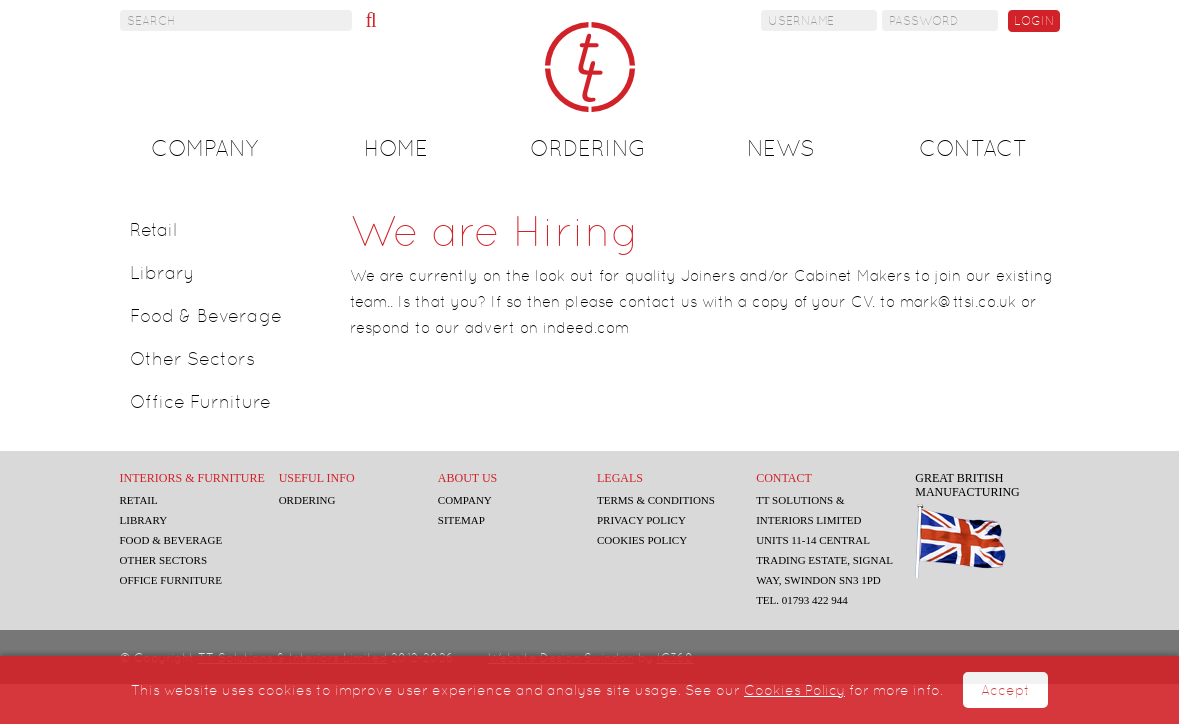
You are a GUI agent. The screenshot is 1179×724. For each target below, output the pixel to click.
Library (162, 272)
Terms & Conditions (656, 500)
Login (1034, 21)
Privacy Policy (641, 520)
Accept (1005, 690)
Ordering (588, 148)
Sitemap (461, 520)
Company (204, 148)
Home (396, 148)
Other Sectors (192, 358)
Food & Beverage (206, 315)
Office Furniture (200, 401)
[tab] (226, 230)
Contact (973, 148)
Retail (153, 229)
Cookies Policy (794, 690)
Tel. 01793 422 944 (802, 600)
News (781, 148)
